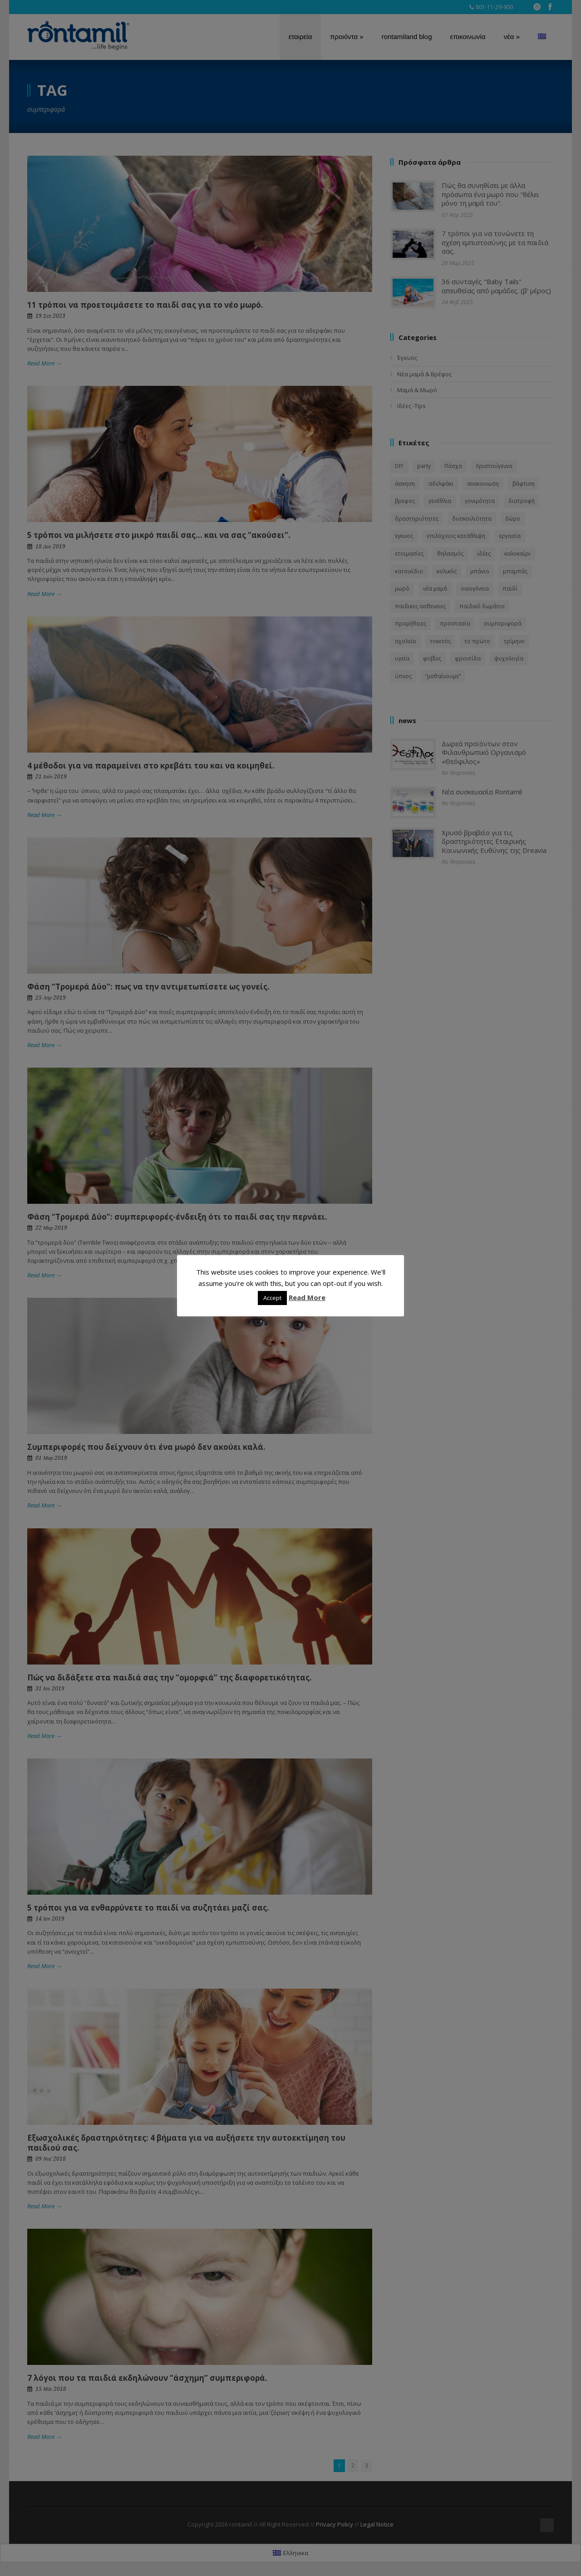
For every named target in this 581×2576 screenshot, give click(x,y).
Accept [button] (272, 1298)
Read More (307, 1297)
